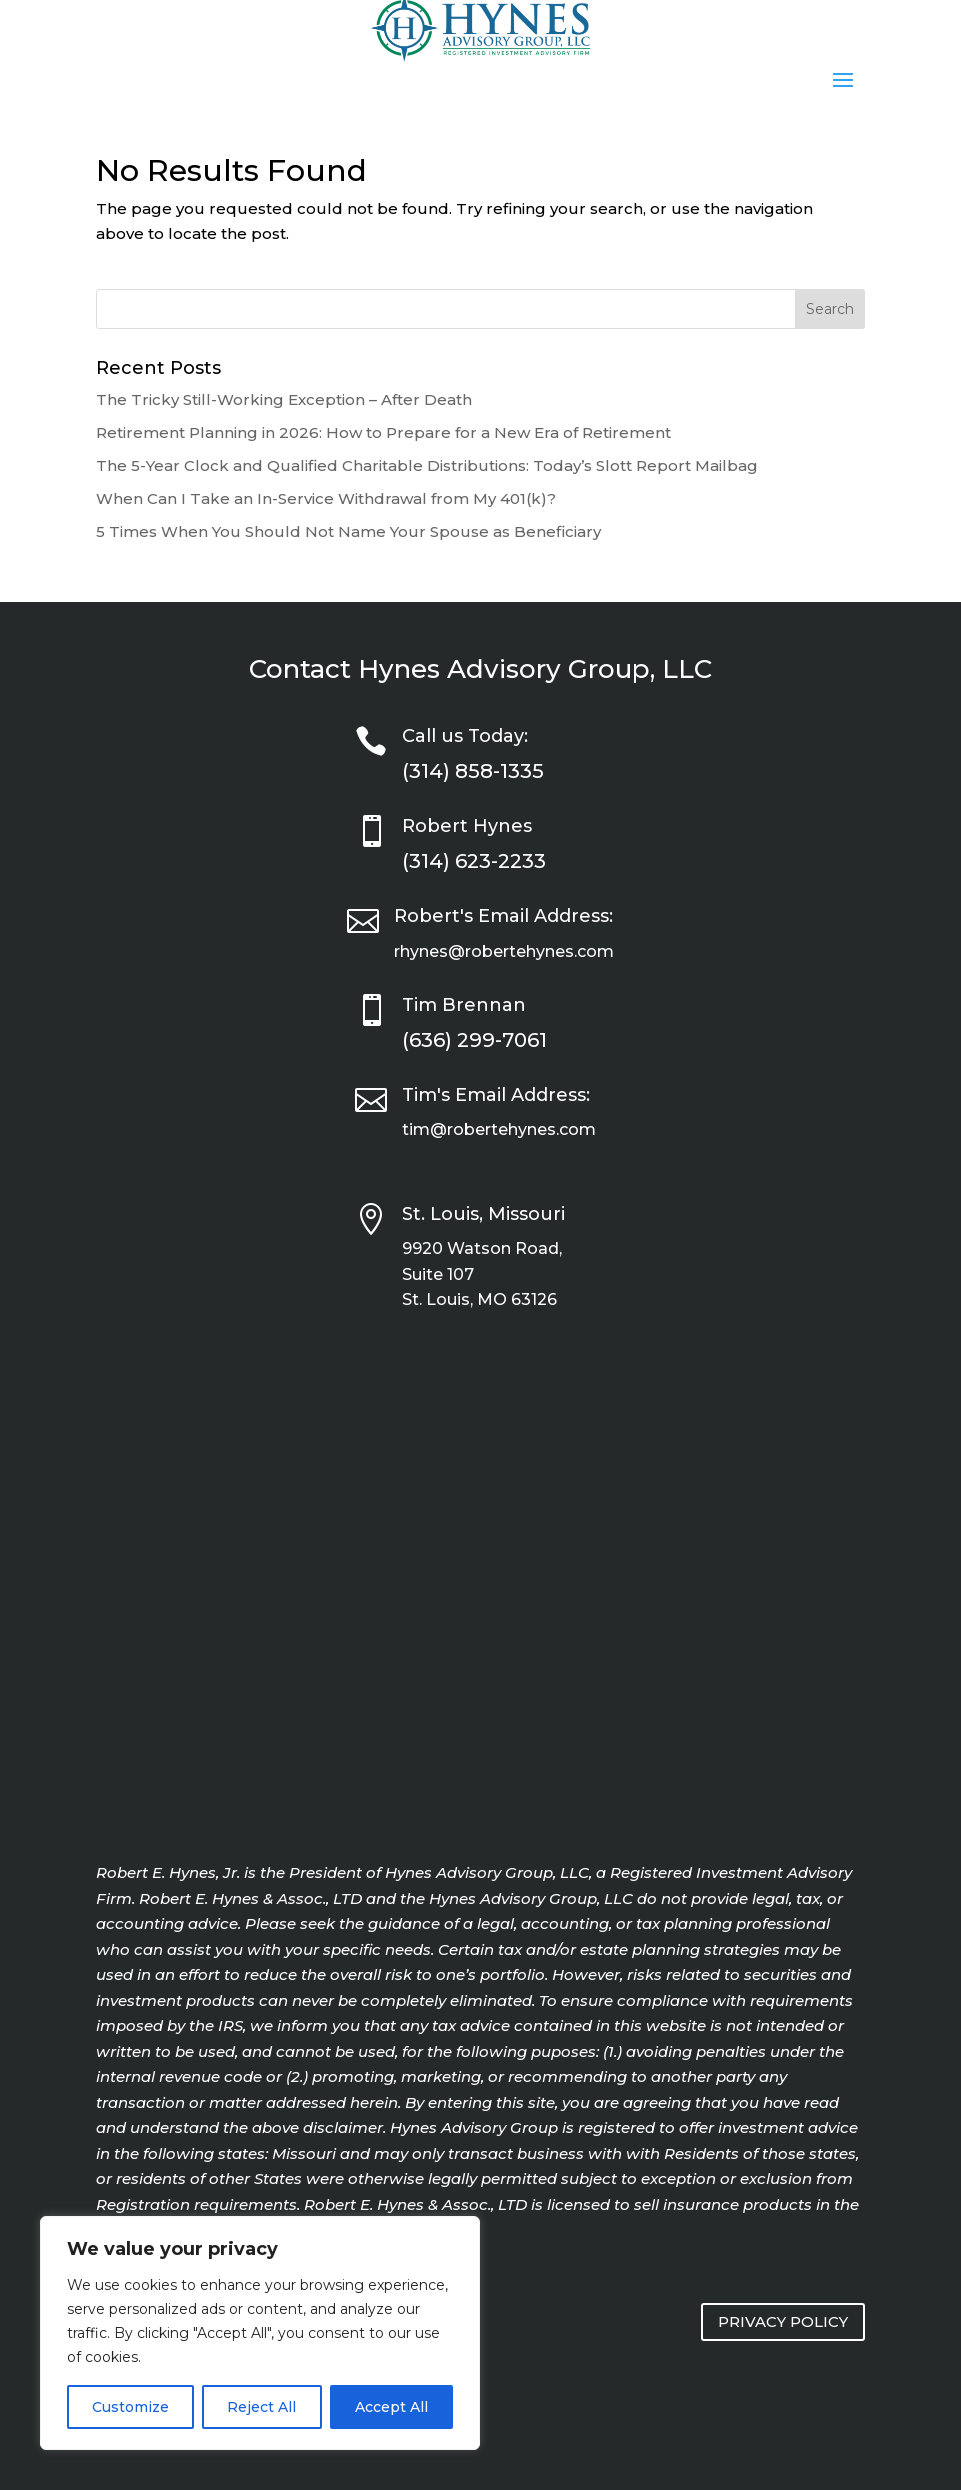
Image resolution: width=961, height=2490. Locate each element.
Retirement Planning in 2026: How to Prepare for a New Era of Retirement (383, 432)
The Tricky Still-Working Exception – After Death (284, 399)
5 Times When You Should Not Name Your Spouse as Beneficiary (348, 531)
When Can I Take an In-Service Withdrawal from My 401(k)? (326, 498)
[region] (260, 2333)
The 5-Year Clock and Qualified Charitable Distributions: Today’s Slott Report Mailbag (427, 465)
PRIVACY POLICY (783, 2321)
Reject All (261, 2407)
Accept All (391, 2407)
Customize (130, 2407)
